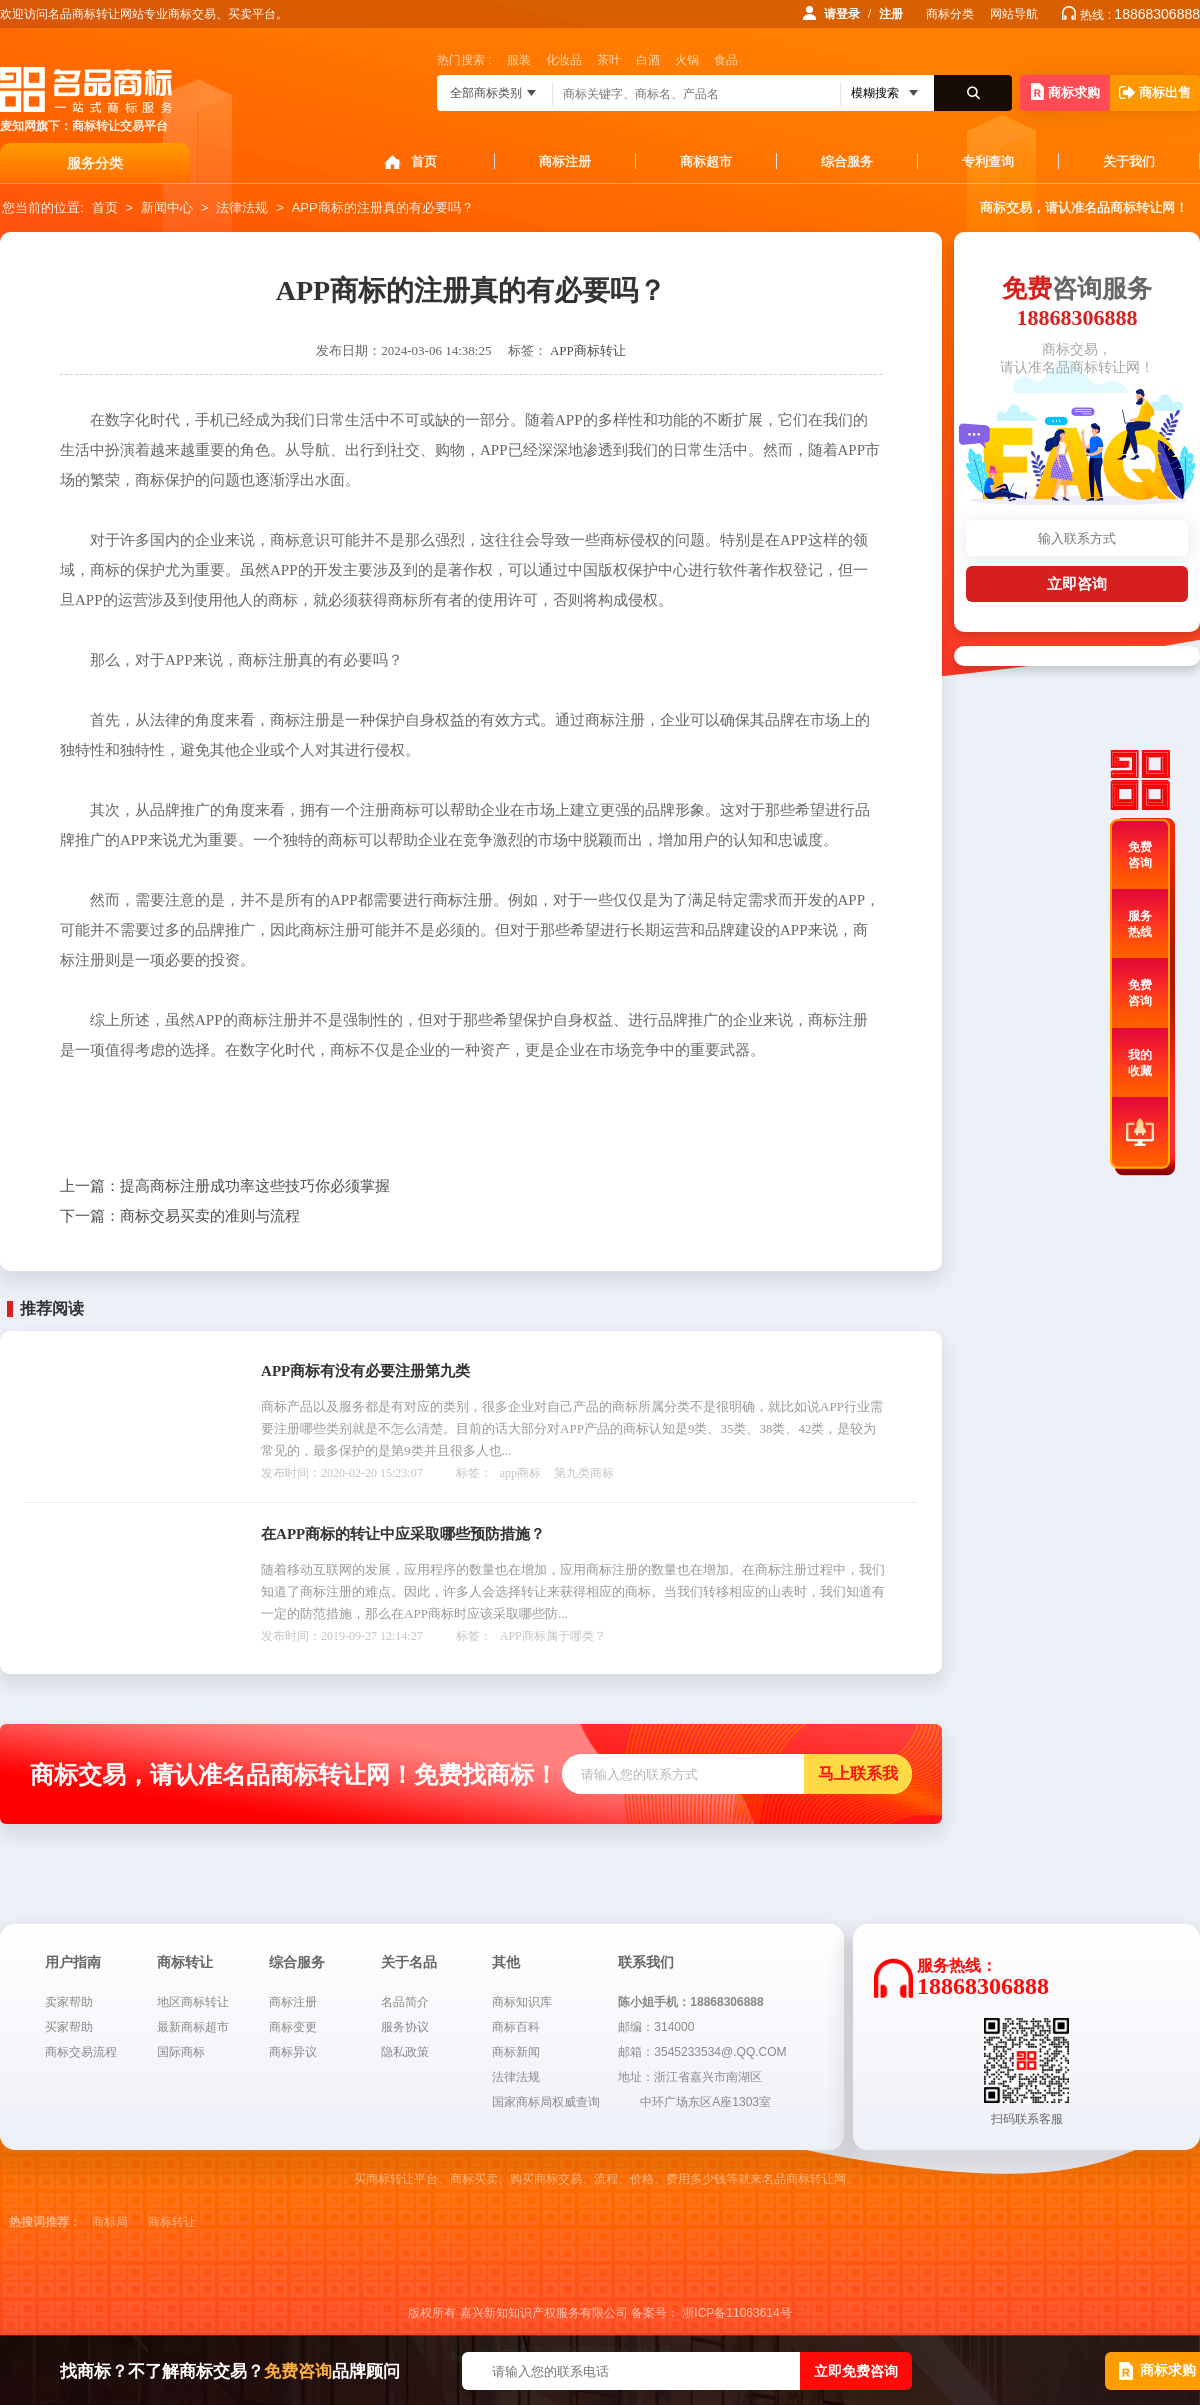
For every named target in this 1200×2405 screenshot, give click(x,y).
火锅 (687, 60)
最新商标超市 (193, 2027)
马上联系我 (858, 1773)
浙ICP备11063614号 (736, 2313)
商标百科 (516, 2027)
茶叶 (609, 60)
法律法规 (242, 207)
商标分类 (950, 14)
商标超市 (706, 161)
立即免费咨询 (856, 2371)
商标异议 (293, 2052)
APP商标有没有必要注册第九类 (365, 1371)
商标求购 (1065, 91)
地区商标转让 (193, 2002)
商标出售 (1155, 92)
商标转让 (172, 2222)
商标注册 (565, 161)
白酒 (648, 60)
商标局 (110, 2222)
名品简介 (405, 2002)
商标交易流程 (81, 2052)
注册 (891, 14)
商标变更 (293, 2027)
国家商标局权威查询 (546, 2102)
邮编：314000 (656, 2027)
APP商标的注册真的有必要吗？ (383, 207)
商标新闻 (516, 2052)
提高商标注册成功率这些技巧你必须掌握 (225, 1186)
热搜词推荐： (45, 2222)
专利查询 (988, 161)
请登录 (842, 14)
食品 (726, 60)
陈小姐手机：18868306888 (690, 2002)
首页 (424, 161)
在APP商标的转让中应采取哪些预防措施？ (403, 1534)
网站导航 (1014, 14)
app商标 (520, 1473)
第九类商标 (584, 1473)
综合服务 (847, 161)
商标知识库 (522, 2002)
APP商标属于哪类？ (553, 1636)
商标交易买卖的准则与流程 (180, 1216)
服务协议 (405, 2027)
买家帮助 (69, 2027)
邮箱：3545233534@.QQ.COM (702, 2052)
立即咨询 (1077, 583)
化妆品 (564, 60)
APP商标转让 (588, 350)
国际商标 (181, 2052)
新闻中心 (167, 207)
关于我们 (1129, 161)
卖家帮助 (69, 2002)
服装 (519, 60)
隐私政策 (405, 2052)
